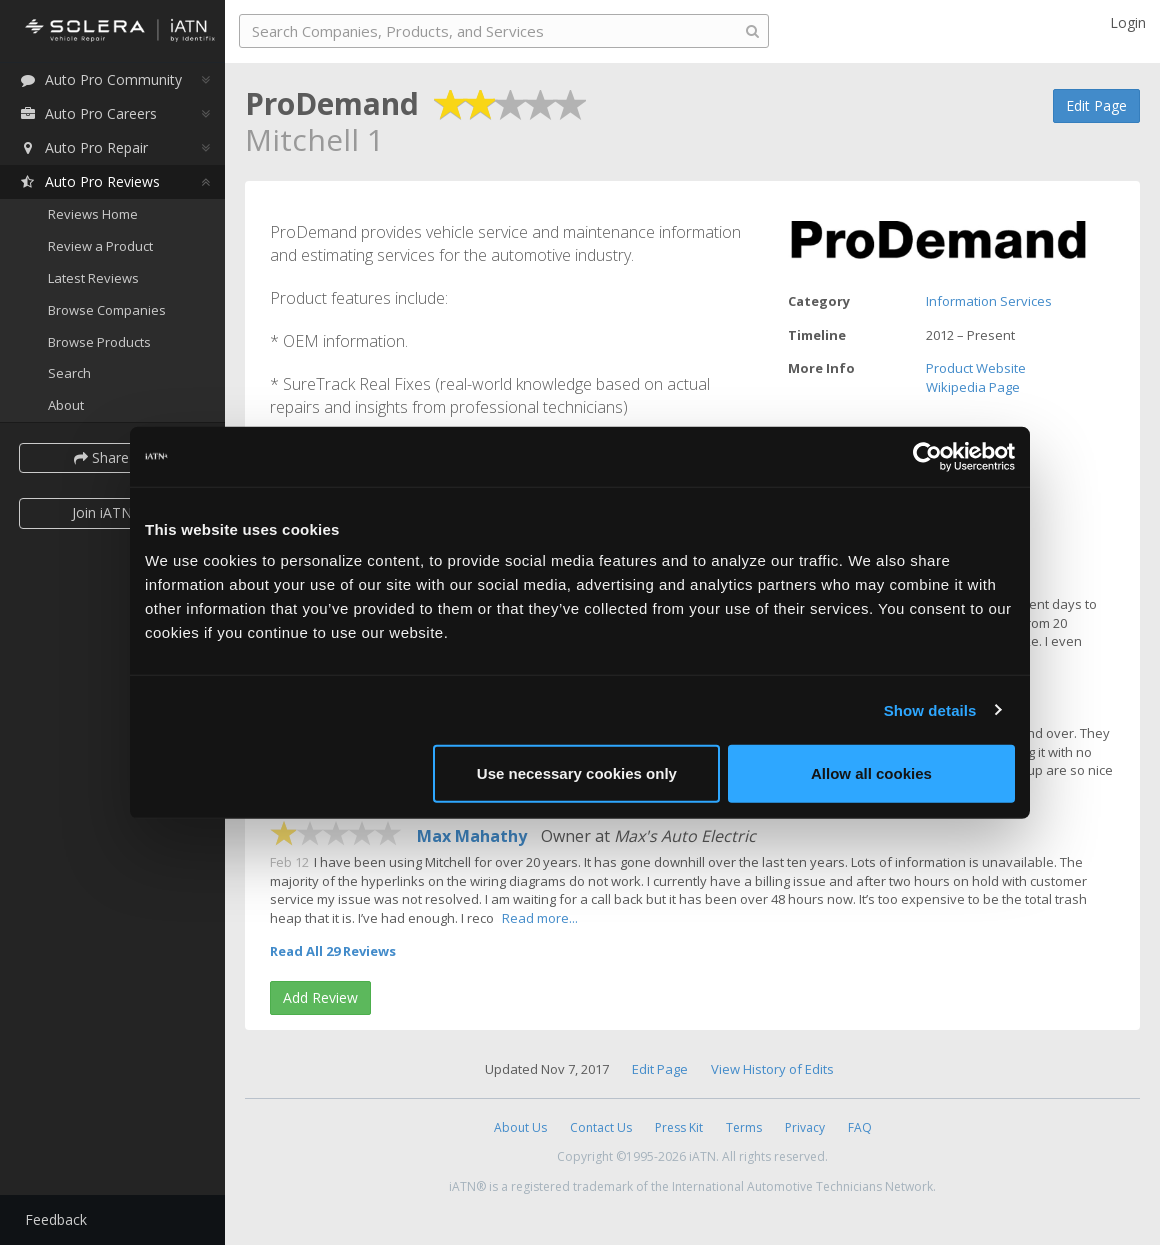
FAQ (860, 1127)
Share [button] (102, 457)
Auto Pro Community (100, 79)
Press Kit (679, 1127)
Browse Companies (107, 310)
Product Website (976, 368)
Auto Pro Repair (83, 147)
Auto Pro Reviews (89, 181)
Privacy (805, 1127)
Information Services (989, 301)
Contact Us (601, 1127)
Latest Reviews (93, 278)
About (66, 405)
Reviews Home (93, 214)
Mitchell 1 (314, 139)
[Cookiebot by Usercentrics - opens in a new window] (927, 456)
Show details (930, 709)
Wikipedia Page (973, 387)
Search (69, 373)
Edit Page (1096, 105)
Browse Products (99, 342)
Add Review (320, 997)
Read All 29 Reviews (333, 951)
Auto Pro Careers (88, 113)
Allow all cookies (871, 773)
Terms (744, 1127)
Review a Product (100, 246)
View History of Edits (772, 1069)
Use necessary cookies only (577, 773)
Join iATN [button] (102, 512)
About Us (520, 1127)
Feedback (56, 1219)
